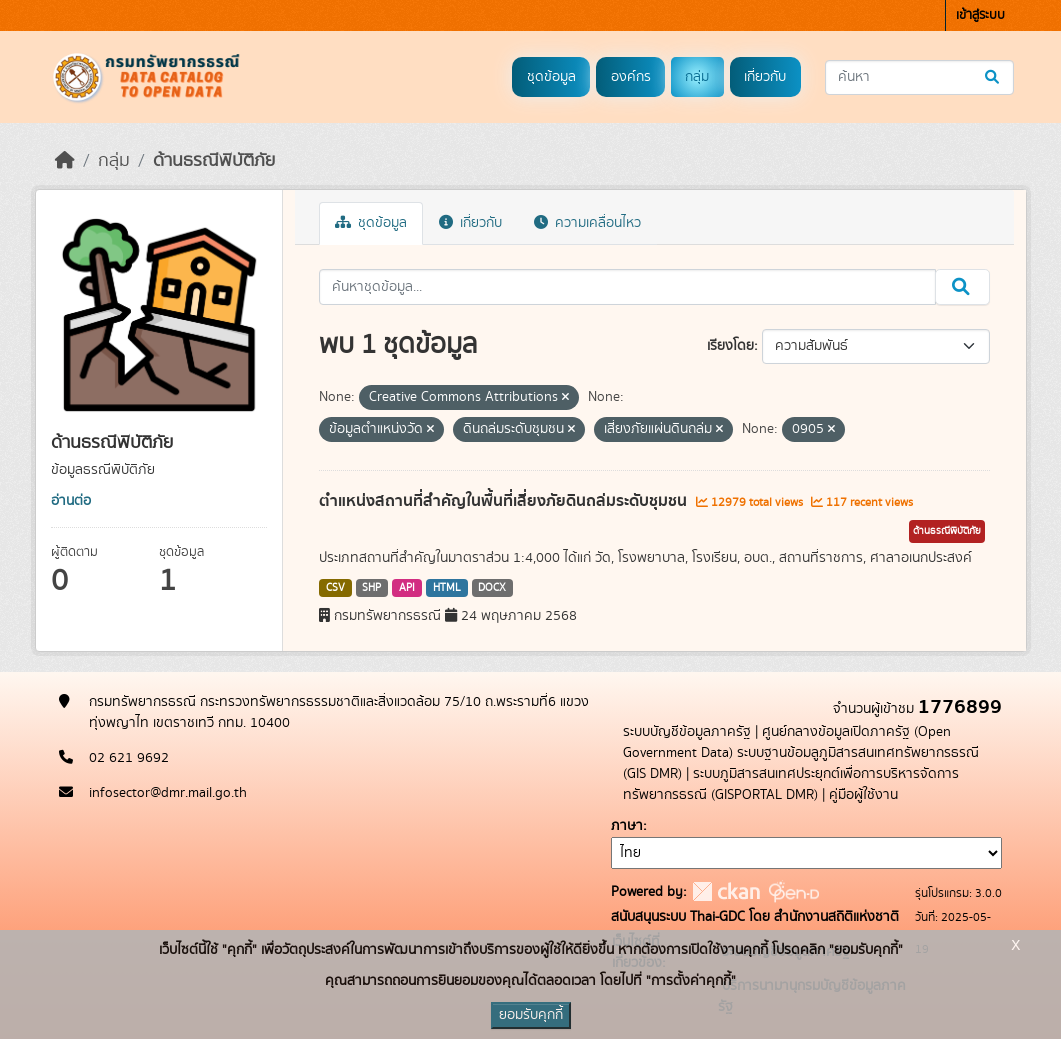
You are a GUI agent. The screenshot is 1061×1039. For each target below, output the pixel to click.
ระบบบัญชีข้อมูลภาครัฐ (687, 732)
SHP (371, 588)
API (407, 588)
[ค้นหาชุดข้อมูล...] (919, 77)
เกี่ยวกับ (765, 77)
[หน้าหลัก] (65, 161)
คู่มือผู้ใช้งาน (863, 795)
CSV (335, 588)
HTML (447, 588)
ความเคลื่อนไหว (587, 223)
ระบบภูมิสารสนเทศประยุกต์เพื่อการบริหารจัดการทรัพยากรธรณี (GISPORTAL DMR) (791, 784)
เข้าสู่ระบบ (980, 15)
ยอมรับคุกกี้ (531, 1015)
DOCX (492, 588)
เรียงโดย (730, 346)
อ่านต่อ (71, 501)
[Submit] (993, 77)
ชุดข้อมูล (551, 77)
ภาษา (627, 826)
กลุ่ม (697, 77)
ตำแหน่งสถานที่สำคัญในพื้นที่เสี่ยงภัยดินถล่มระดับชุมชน (505, 501)
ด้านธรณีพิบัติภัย (214, 161)
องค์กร (631, 77)
